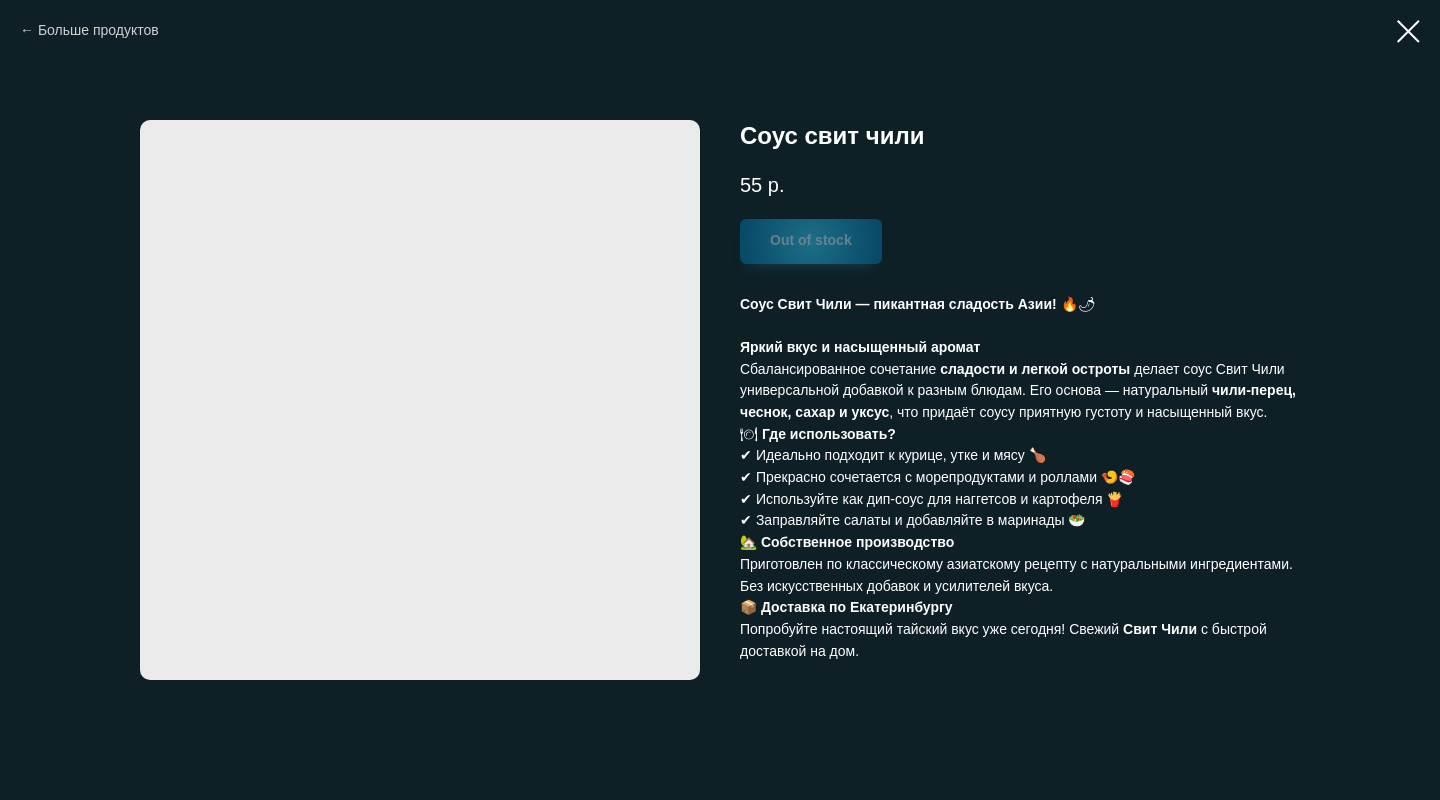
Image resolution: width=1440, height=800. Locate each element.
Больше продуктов (98, 30)
